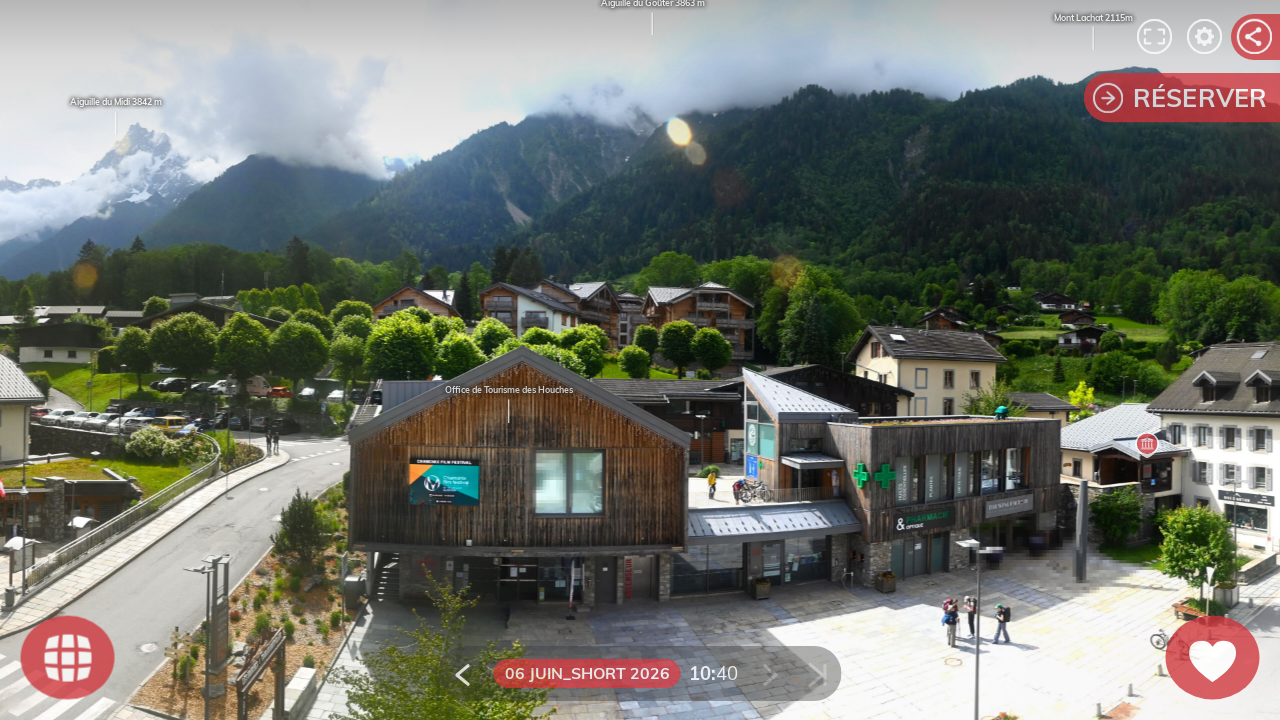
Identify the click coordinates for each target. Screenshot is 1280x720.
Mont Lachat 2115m (1093, 32)
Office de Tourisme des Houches (509, 390)
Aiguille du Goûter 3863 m (653, 17)
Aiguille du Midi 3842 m (116, 117)
